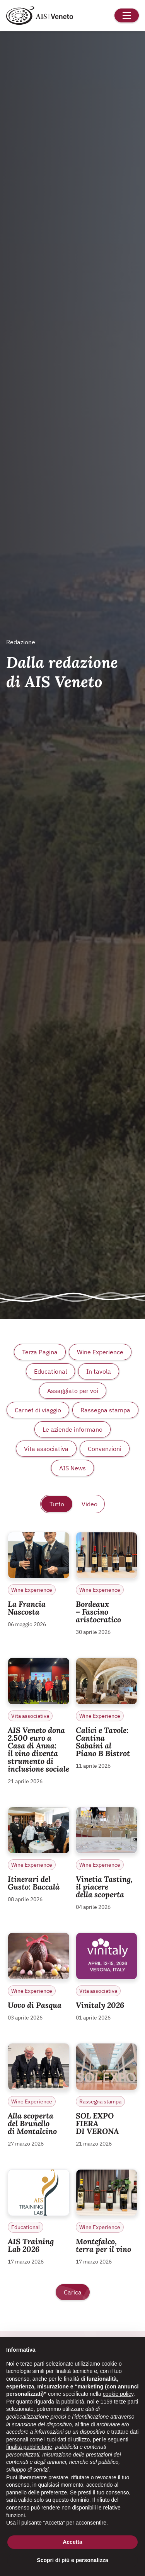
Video (89, 1504)
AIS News (72, 1468)
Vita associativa (46, 1449)
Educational (50, 1371)
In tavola (98, 1371)
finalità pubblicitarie (29, 2447)
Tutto (56, 1504)
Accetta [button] (72, 2542)
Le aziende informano (72, 1429)
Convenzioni (104, 1449)
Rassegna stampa (105, 1410)
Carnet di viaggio (38, 1410)
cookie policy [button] (118, 2394)
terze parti (126, 2401)
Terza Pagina (40, 1352)
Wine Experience (100, 1352)
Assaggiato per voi (72, 1391)
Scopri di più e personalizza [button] (72, 2560)
